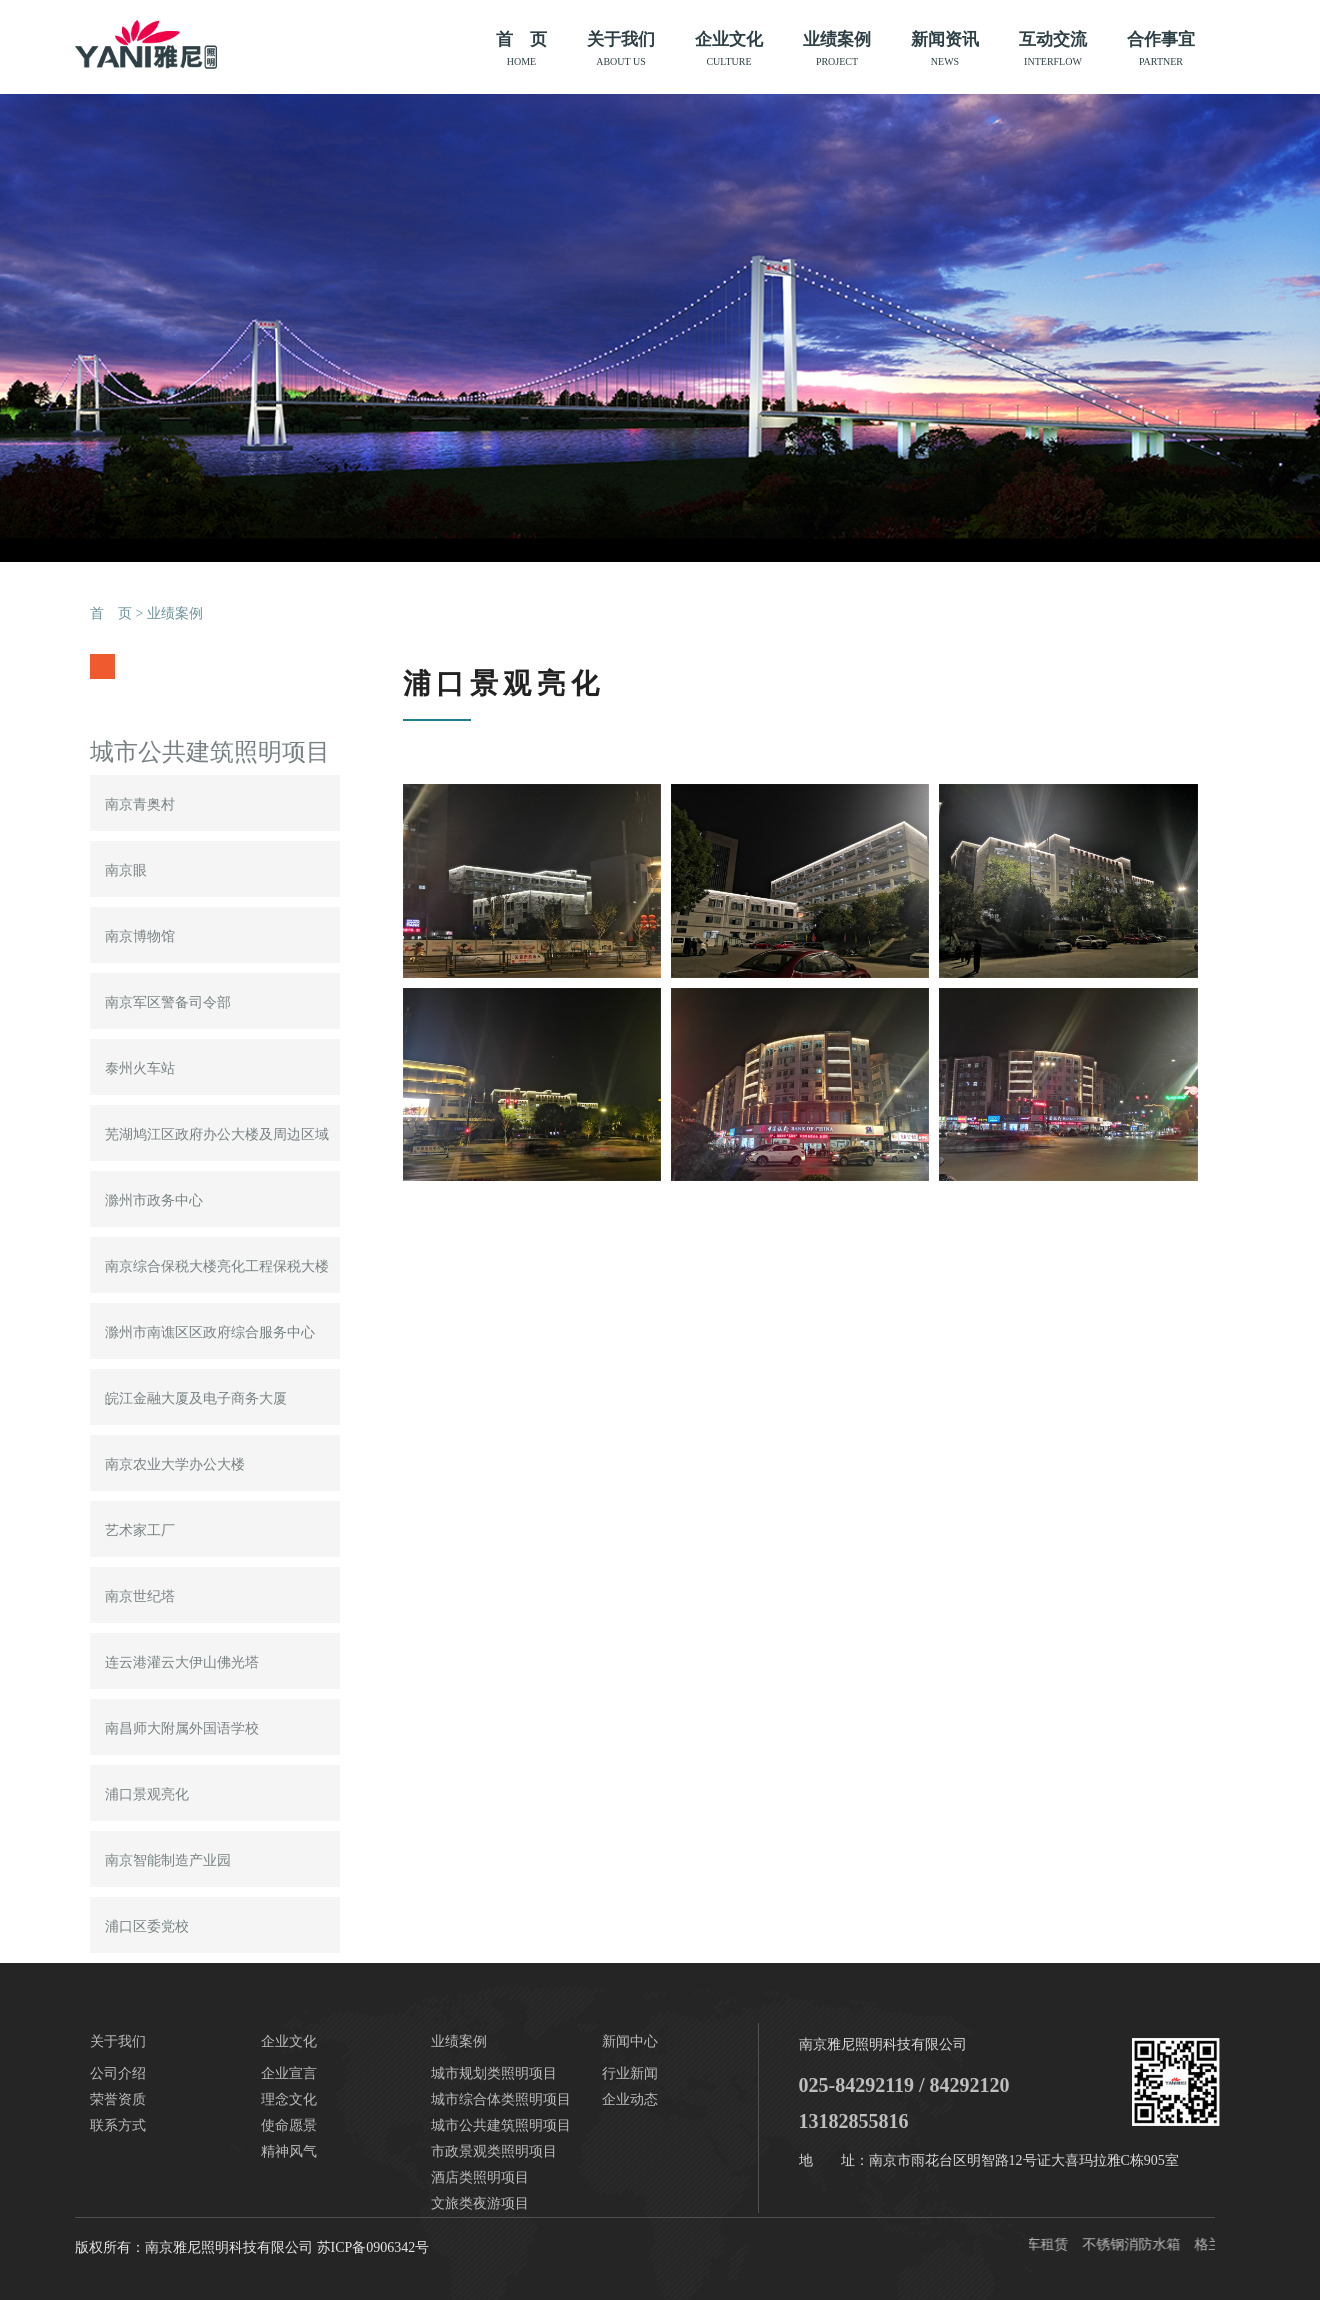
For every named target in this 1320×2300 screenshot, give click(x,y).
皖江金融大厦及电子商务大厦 (196, 1398)
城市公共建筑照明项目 (501, 2125)
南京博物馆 (140, 936)
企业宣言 (289, 2073)
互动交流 (1053, 49)
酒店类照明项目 (480, 2177)
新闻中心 (630, 2041)
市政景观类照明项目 (494, 2151)
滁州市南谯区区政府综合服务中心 (210, 1332)
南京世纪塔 (140, 1596)
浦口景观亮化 (147, 1794)
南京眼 (126, 870)
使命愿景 (289, 2125)
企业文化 (729, 49)
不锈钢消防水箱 (1134, 2244)
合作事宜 (1161, 49)
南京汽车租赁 (1029, 2244)
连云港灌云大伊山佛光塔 (182, 1662)
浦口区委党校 (147, 1926)
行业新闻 (630, 2073)
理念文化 (289, 2099)
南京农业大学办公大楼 (175, 1464)
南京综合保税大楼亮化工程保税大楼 (217, 1266)
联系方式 (118, 2125)
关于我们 (621, 49)
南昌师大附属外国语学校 (182, 1728)
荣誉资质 (118, 2099)
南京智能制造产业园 (168, 1860)
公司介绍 (118, 2073)
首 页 (521, 49)
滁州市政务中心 (154, 1200)
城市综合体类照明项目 (501, 2099)
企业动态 (630, 2099)
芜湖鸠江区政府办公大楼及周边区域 (217, 1134)
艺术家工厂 (140, 1530)
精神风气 (289, 2151)
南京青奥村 (140, 804)
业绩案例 (837, 49)
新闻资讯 (945, 49)
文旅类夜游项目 (480, 2203)
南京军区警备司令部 (168, 1002)
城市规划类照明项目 (494, 2073)
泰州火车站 (140, 1068)
